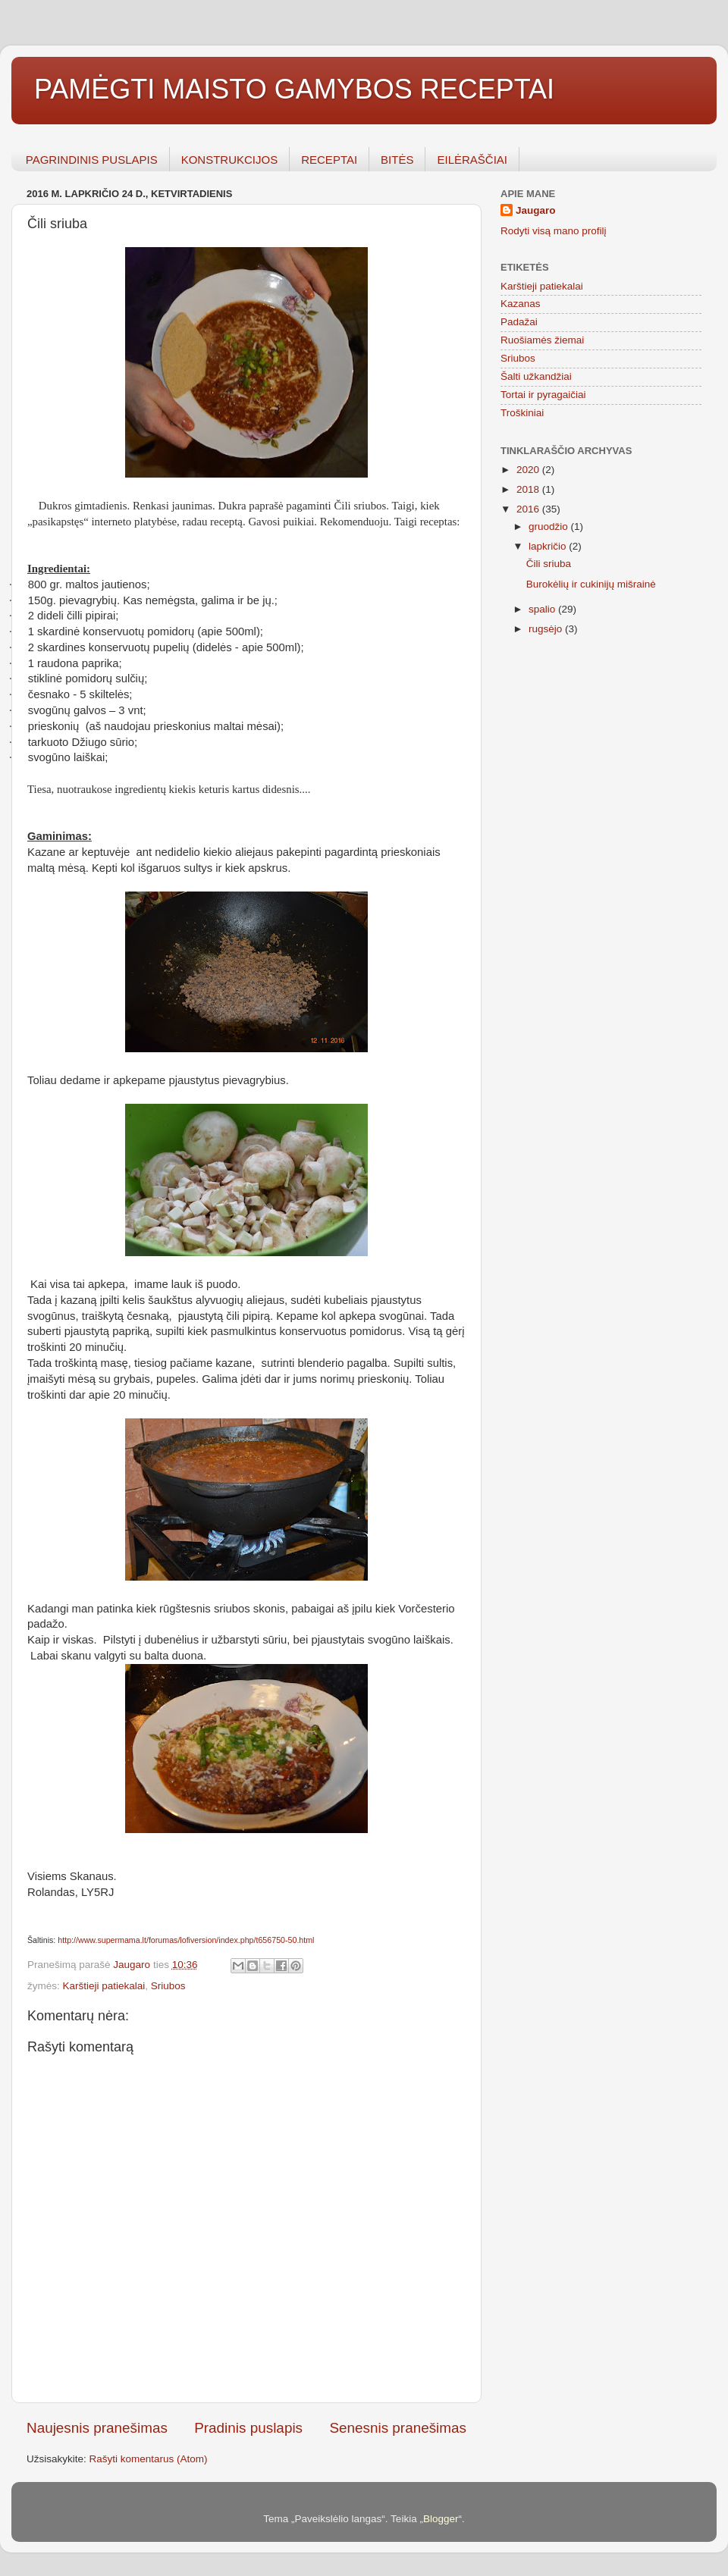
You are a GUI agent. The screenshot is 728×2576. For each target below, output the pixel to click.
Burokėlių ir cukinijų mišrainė (591, 584)
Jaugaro (536, 210)
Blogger (441, 2518)
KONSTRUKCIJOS (229, 159)
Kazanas (520, 303)
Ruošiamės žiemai (542, 340)
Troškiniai (522, 412)
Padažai (519, 321)
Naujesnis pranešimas (97, 2428)
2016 (529, 509)
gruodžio (550, 526)
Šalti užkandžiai (536, 376)
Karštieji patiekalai (104, 1986)
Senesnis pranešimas (397, 2428)
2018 (529, 489)
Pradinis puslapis (248, 2428)
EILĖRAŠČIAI (472, 159)
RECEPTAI (329, 159)
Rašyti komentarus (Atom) (148, 2459)
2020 (529, 469)
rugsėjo (547, 629)
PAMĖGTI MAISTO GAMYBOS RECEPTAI (294, 89)
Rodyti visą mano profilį (553, 231)
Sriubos (168, 1986)
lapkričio (549, 546)
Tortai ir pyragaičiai (543, 394)
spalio (543, 609)
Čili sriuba (548, 563)
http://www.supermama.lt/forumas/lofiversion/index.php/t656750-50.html (186, 1940)
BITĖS (397, 159)
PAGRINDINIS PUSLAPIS (92, 159)
